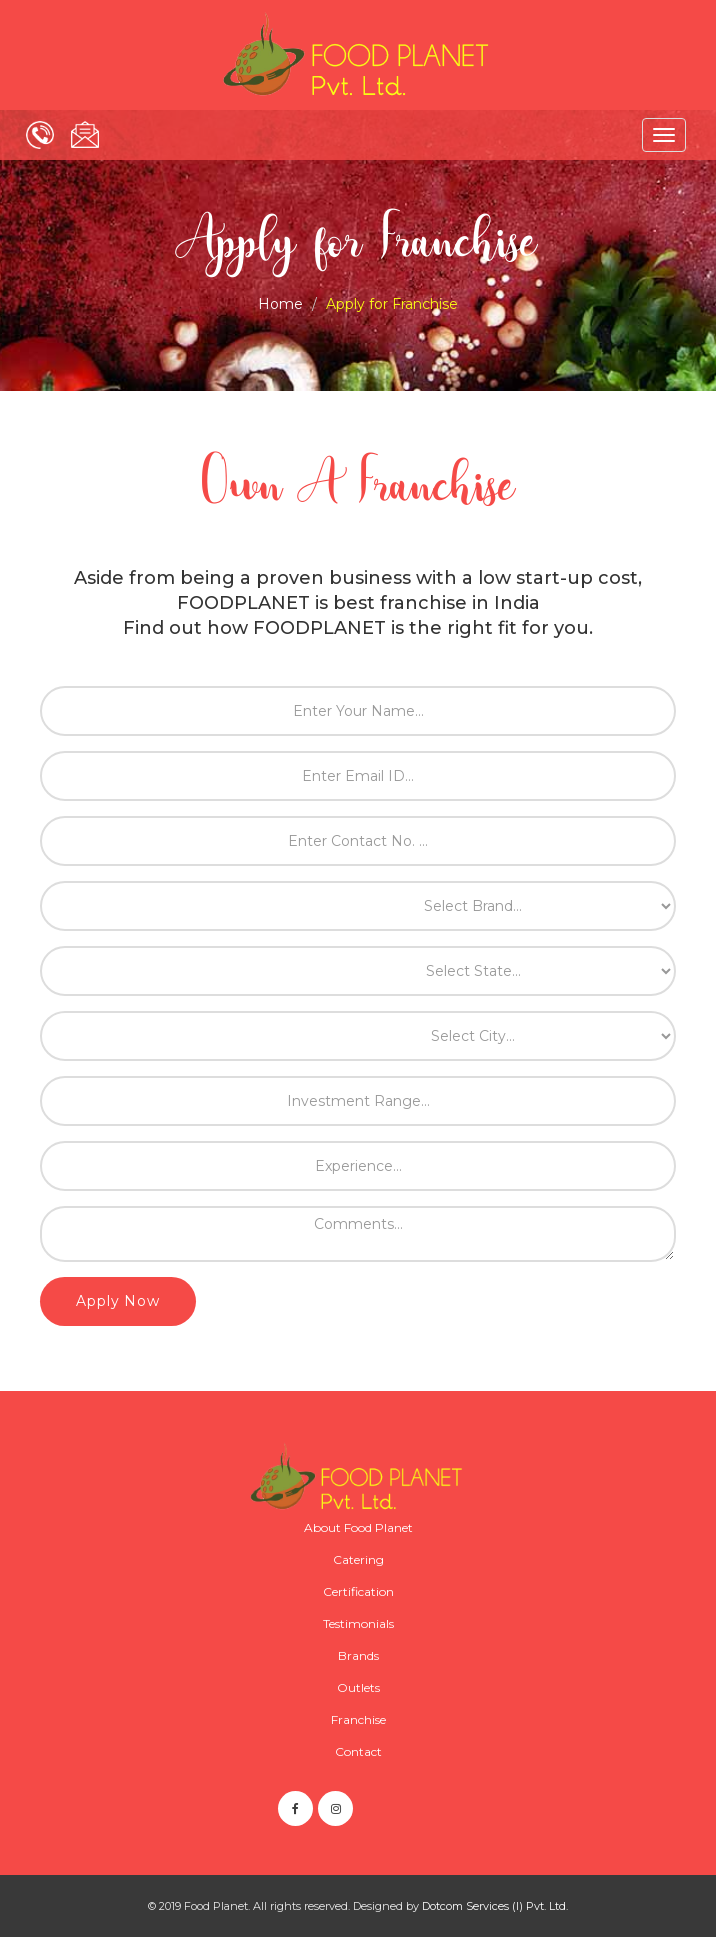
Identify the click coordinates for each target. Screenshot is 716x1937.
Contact (358, 1751)
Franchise (358, 1719)
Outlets (358, 1687)
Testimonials (358, 1623)
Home (280, 304)
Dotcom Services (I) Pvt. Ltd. (495, 1906)
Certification (358, 1591)
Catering (358, 1559)
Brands (358, 1655)
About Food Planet (358, 1527)
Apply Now (118, 1301)
